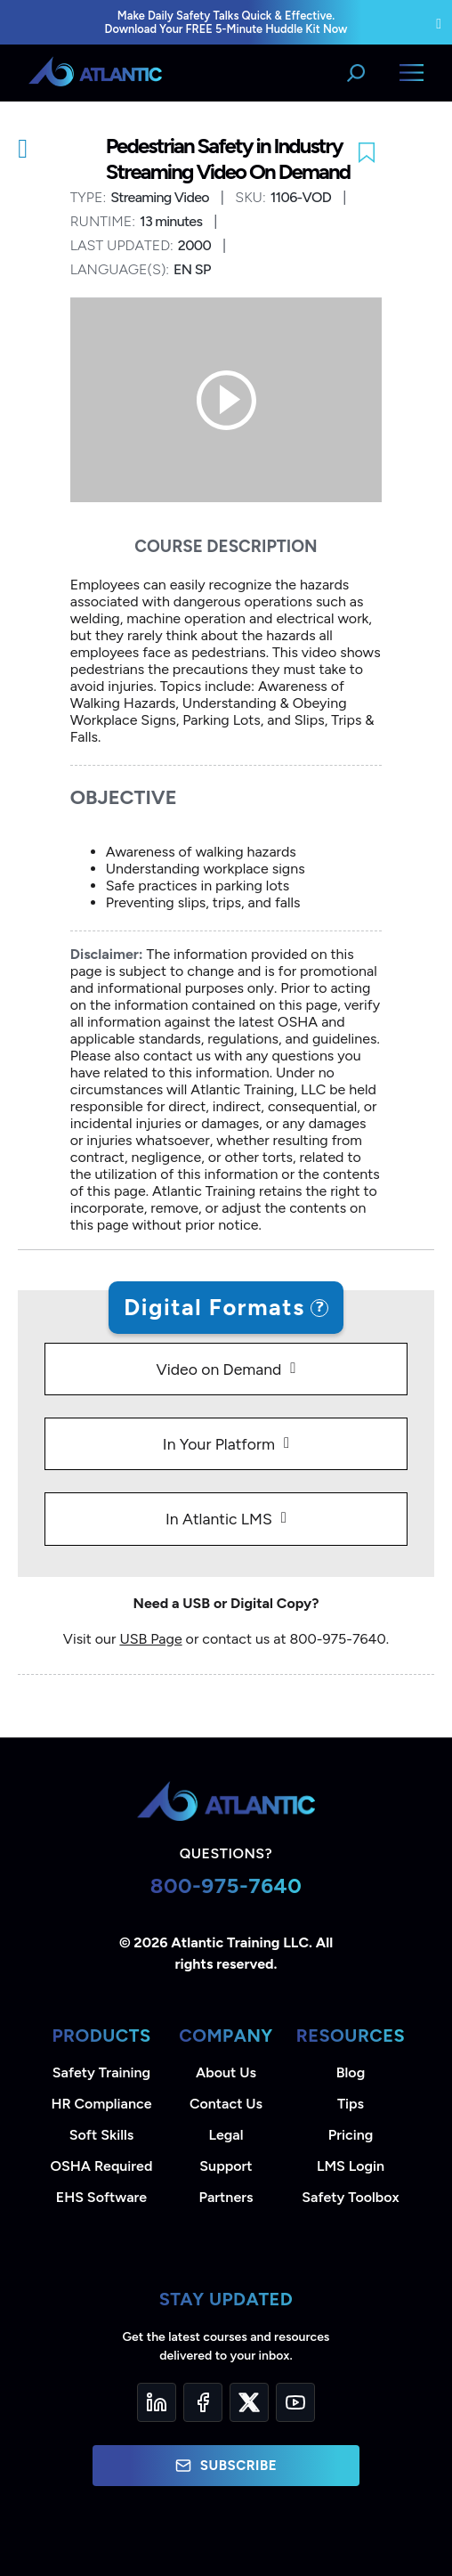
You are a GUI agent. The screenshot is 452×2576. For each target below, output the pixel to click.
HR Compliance (102, 2103)
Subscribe (226, 2466)
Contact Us (226, 2103)
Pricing (351, 2134)
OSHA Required (102, 2166)
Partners (226, 2197)
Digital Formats (214, 1307)
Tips (350, 2103)
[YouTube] (295, 2402)
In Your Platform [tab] (219, 1443)
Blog (350, 2072)
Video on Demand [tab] (218, 1369)
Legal (226, 2134)
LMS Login (350, 2166)
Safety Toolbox (350, 2197)
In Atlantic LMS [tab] (218, 1518)
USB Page (150, 1638)
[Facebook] (202, 2402)
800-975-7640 (226, 1885)
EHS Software (101, 2197)
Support (225, 2166)
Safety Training (101, 2072)
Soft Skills (101, 2134)
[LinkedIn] (156, 2402)
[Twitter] (249, 2402)
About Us (226, 2072)
